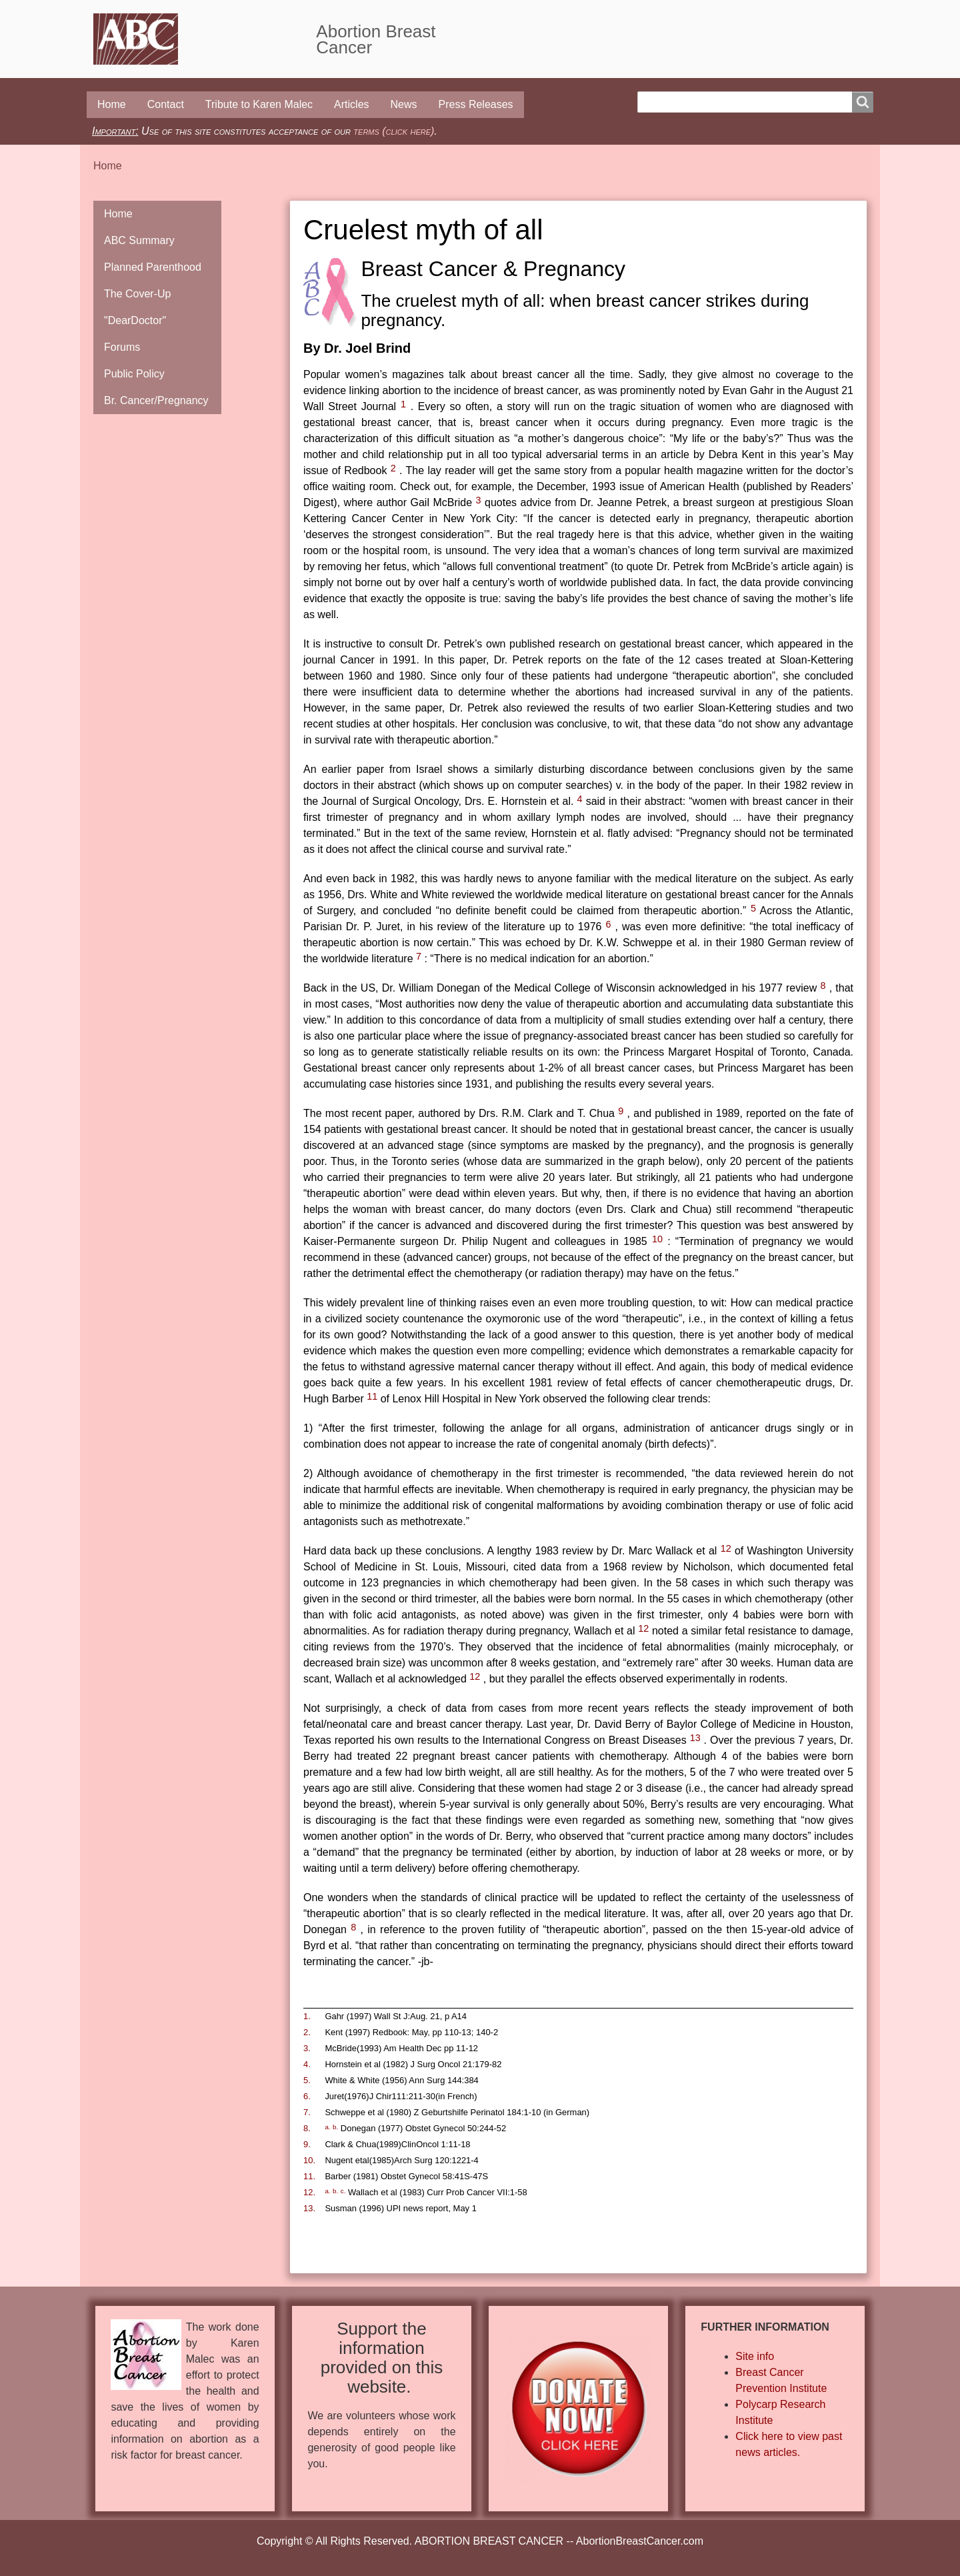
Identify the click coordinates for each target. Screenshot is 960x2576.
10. (309, 2160)
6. (307, 2096)
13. (309, 2208)
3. (307, 2048)
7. (307, 2112)
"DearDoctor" (135, 320)
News (404, 104)
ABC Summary (139, 240)
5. (307, 2080)
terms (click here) (393, 131)
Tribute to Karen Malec (259, 104)
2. (307, 2032)
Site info (754, 2356)
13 (695, 1737)
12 (726, 1548)
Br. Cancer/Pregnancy (156, 400)
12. (309, 2192)
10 (657, 1239)
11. (309, 2176)
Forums (122, 347)
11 (372, 1396)
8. (307, 2128)
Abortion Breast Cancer (375, 39)
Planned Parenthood (152, 267)
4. (307, 2064)
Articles (351, 104)
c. (343, 2191)
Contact (165, 104)
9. (307, 2144)
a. (327, 2127)
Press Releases (476, 104)
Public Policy (134, 373)
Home (111, 104)
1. (307, 2016)
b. (335, 2127)
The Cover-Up (137, 293)
